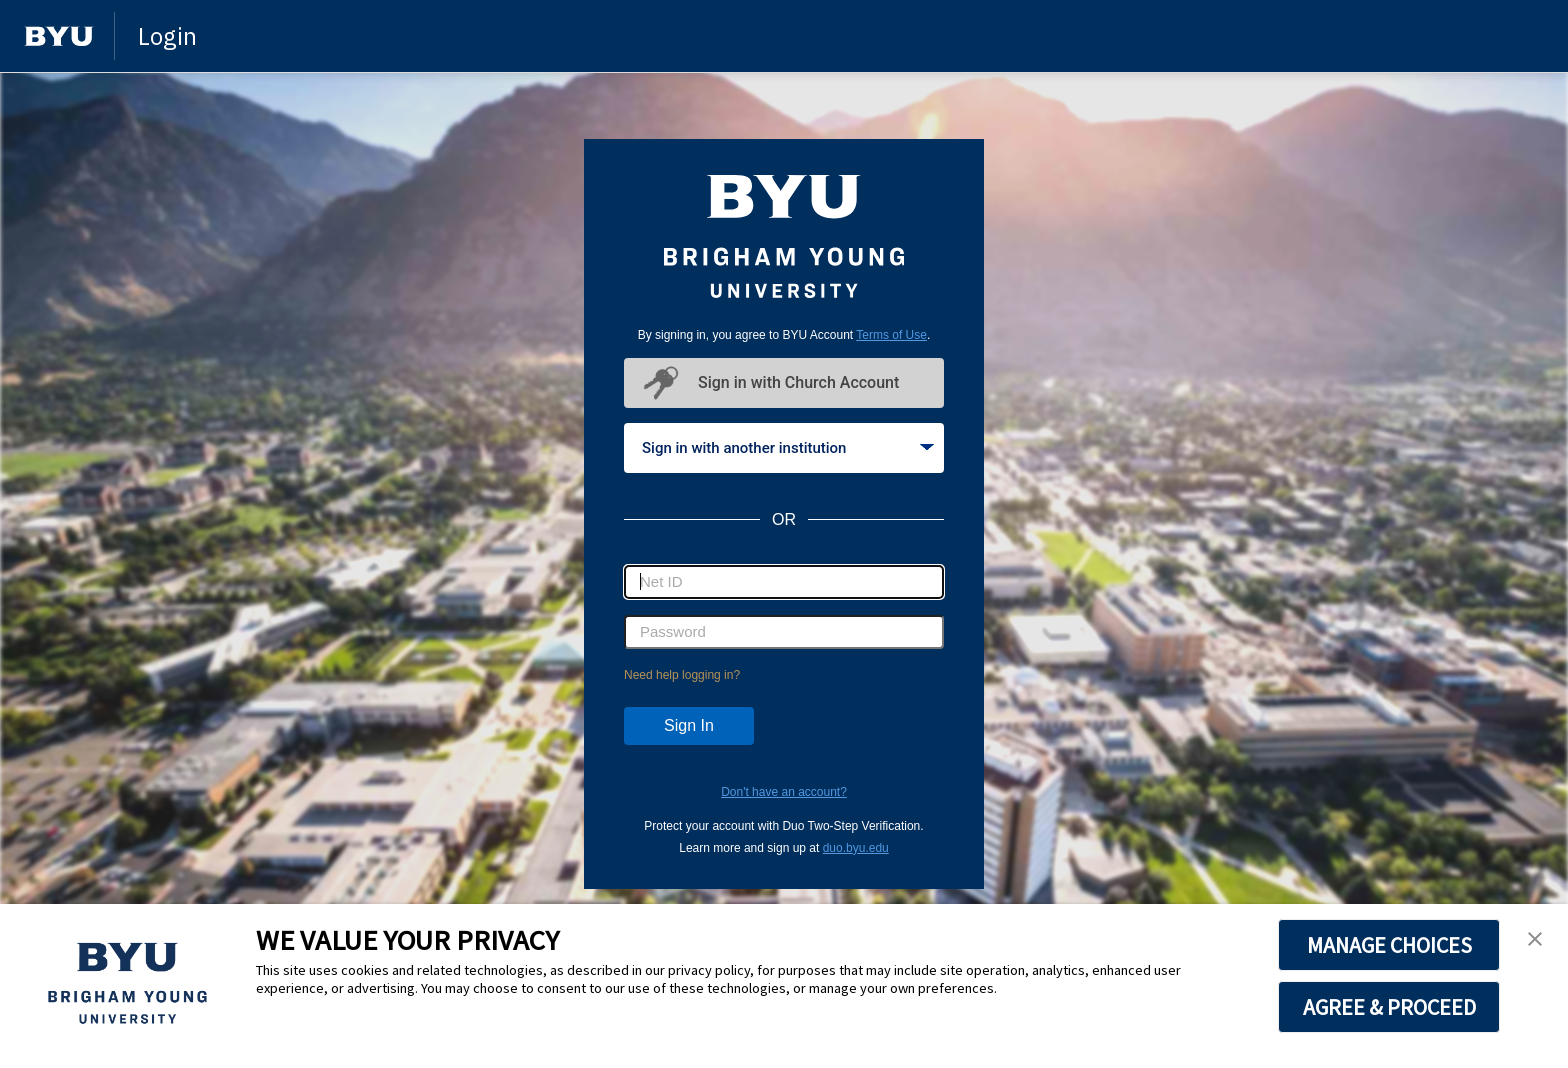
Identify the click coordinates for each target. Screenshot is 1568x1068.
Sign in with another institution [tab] (788, 448)
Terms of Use (891, 335)
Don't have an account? (784, 792)
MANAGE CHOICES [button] (1389, 945)
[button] (1535, 940)
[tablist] (784, 448)
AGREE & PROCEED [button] (1389, 1007)
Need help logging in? (682, 675)
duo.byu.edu (856, 848)
